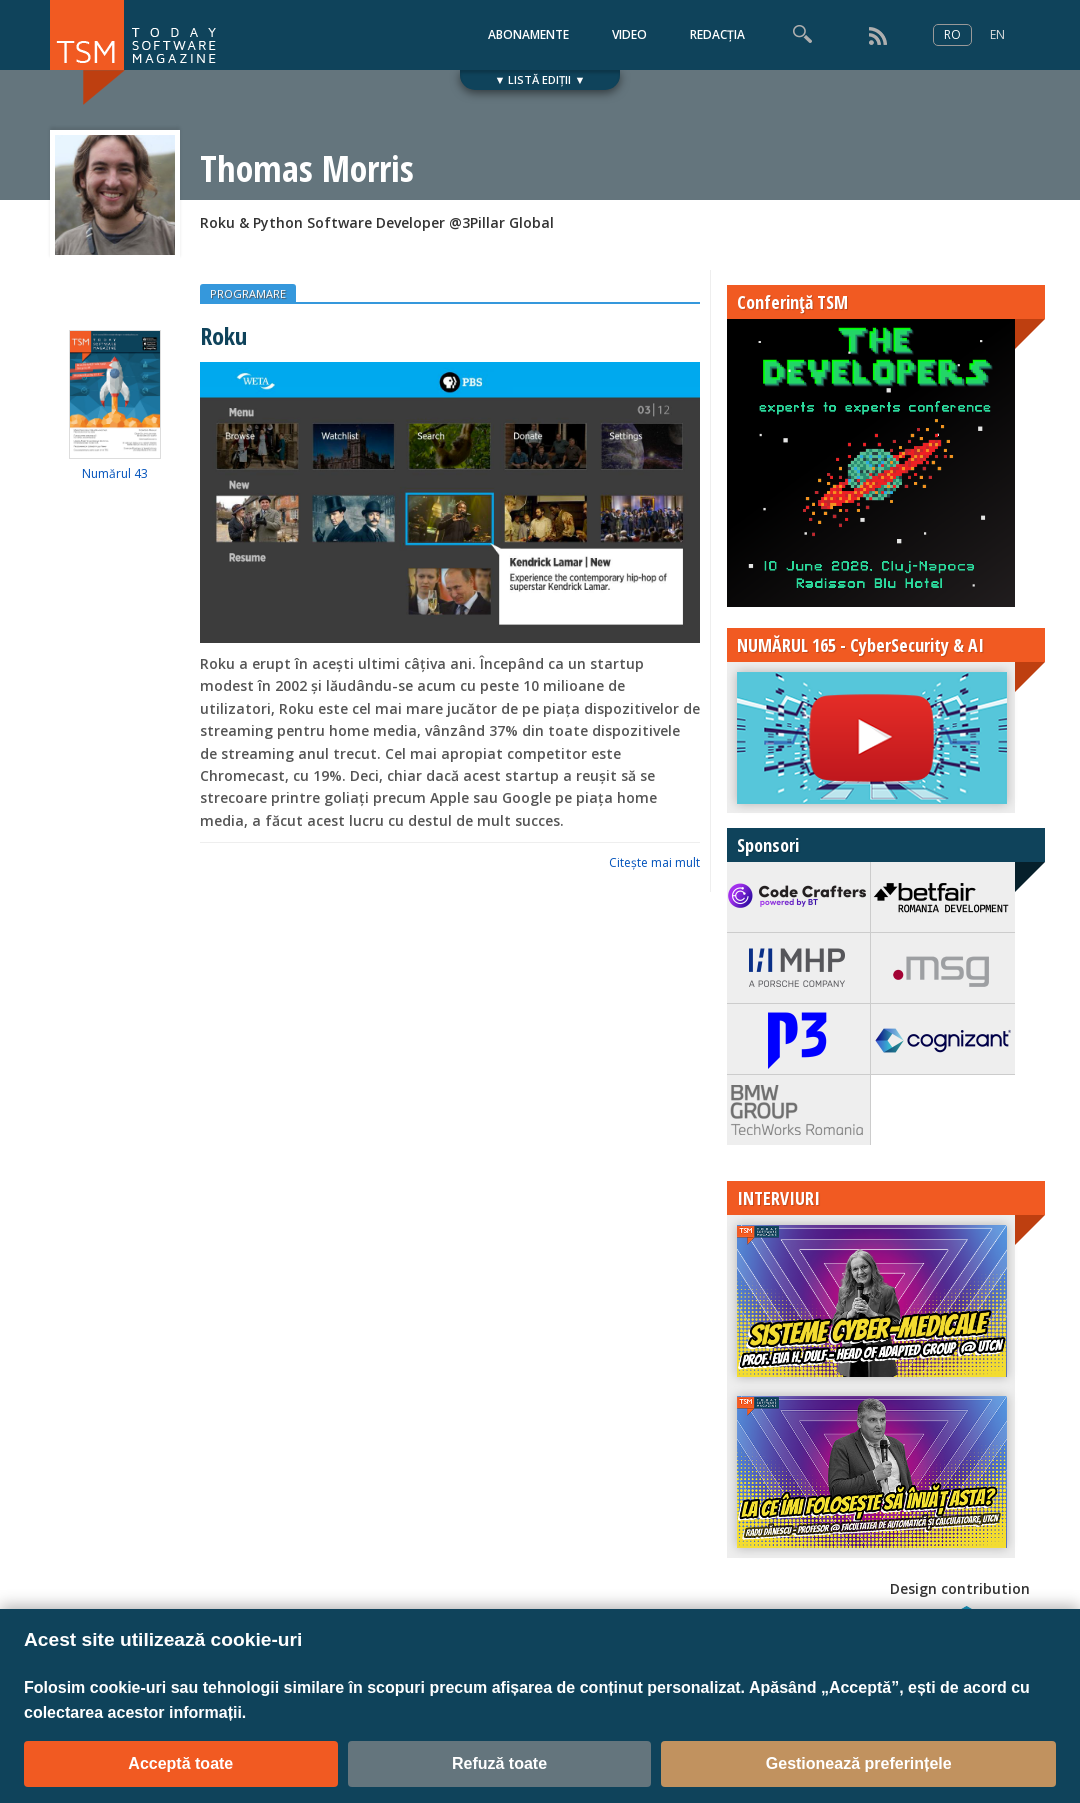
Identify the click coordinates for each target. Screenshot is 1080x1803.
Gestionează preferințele (859, 1763)
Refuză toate (499, 1763)
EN (997, 34)
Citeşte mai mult (654, 862)
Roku (223, 335)
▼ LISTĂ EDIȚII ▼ (540, 79)
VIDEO (629, 34)
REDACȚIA (717, 34)
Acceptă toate (180, 1763)
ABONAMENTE (528, 34)
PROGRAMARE (248, 293)
